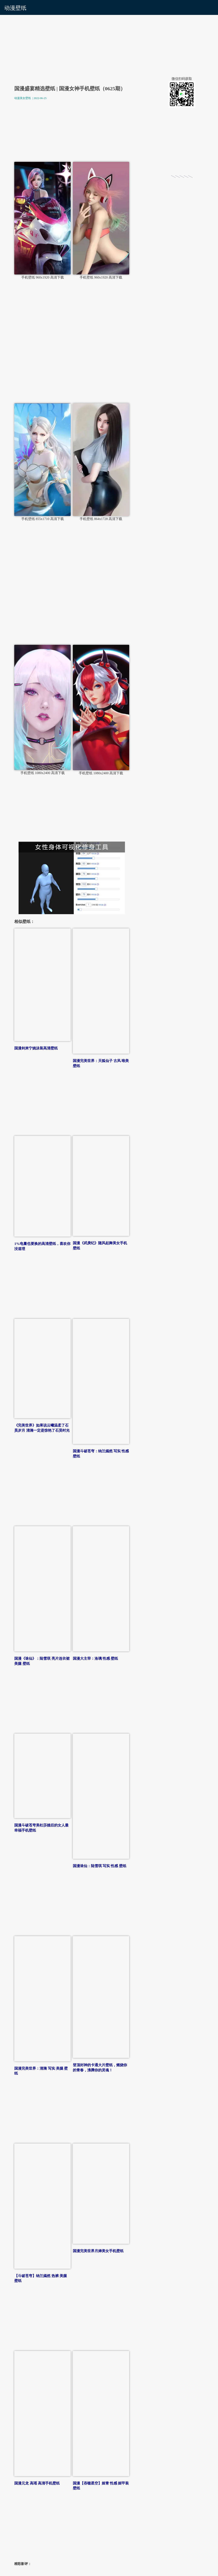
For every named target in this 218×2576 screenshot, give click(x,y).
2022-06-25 (40, 98)
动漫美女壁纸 (22, 98)
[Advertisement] (109, 47)
